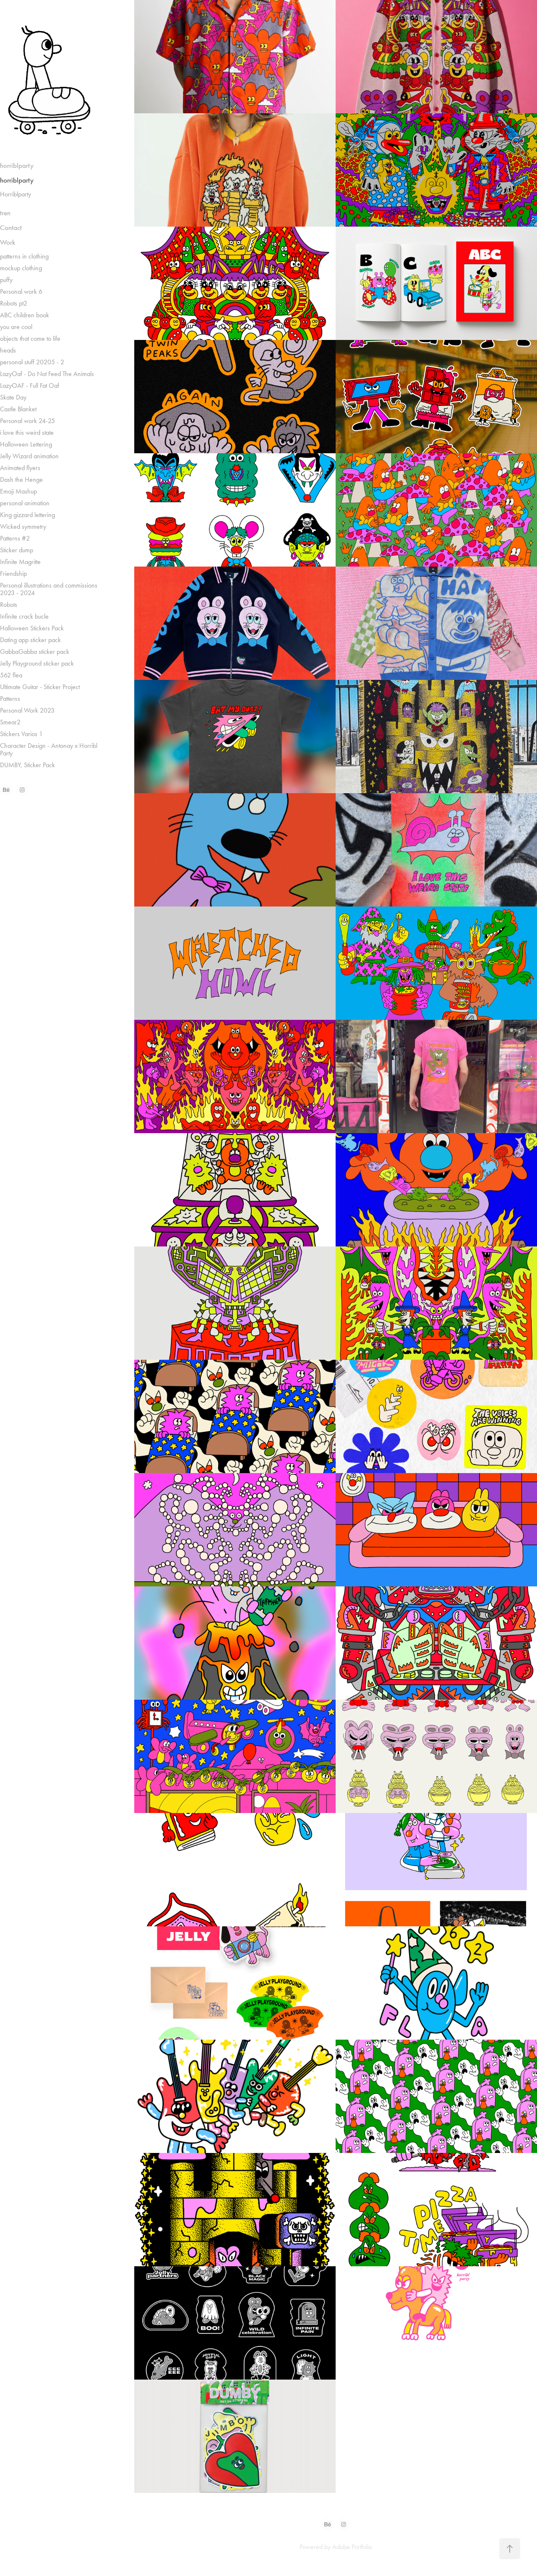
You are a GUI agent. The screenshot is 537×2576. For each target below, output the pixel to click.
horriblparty (17, 165)
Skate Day (13, 397)
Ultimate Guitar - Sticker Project (40, 687)
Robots (8, 605)
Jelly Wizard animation (29, 456)
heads (8, 350)
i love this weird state (27, 432)
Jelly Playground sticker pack (37, 663)
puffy (6, 280)
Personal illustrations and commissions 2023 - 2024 (48, 589)
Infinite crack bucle (24, 616)
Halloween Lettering (26, 444)
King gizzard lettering (27, 515)
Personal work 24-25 (27, 421)
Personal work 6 (21, 291)
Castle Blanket (18, 409)
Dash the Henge (21, 479)
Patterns (10, 699)
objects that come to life (30, 338)
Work (7, 242)
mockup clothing (21, 268)
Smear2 (10, 722)
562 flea (11, 675)
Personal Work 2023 (27, 710)
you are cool (16, 327)
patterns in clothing (24, 256)
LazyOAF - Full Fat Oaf (29, 385)
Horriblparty (15, 194)
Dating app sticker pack (30, 640)
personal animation (25, 503)
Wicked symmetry (23, 526)
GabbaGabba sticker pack (34, 652)
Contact (11, 227)
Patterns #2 (15, 538)
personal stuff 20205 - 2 (32, 362)
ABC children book (24, 315)
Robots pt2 (13, 303)
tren (5, 213)
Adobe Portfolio (352, 2547)
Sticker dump (16, 550)
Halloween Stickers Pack (32, 628)
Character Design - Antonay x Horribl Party (48, 749)
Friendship (13, 573)
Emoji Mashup (18, 491)
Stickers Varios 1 (21, 734)
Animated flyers (20, 468)
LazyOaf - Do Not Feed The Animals (47, 374)
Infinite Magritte (20, 562)
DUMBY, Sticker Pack (27, 765)
